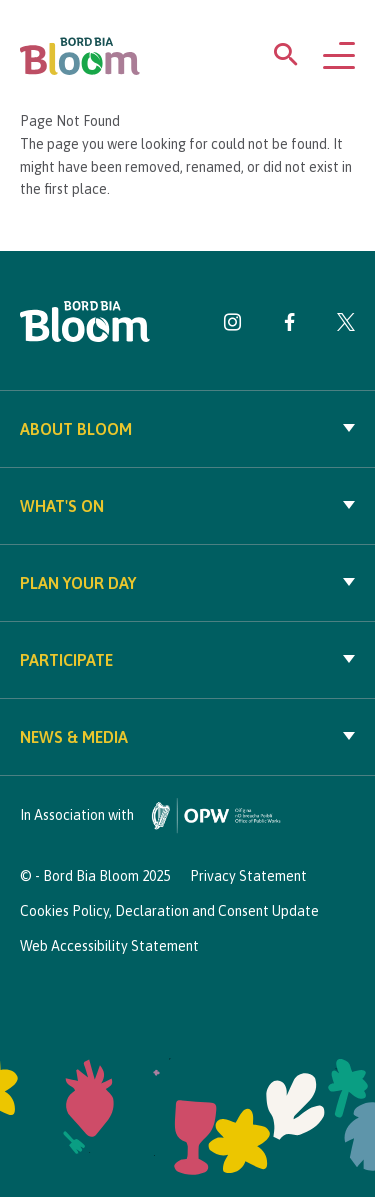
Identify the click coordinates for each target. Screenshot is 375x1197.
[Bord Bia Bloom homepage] (80, 56)
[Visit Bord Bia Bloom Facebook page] (289, 326)
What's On (187, 506)
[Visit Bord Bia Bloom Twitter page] (346, 326)
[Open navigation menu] (339, 57)
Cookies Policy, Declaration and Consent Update (169, 911)
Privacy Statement (248, 876)
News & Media (187, 737)
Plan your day (187, 583)
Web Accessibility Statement (109, 946)
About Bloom (187, 429)
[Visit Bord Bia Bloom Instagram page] (233, 326)
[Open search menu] (286, 58)
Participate (187, 660)
